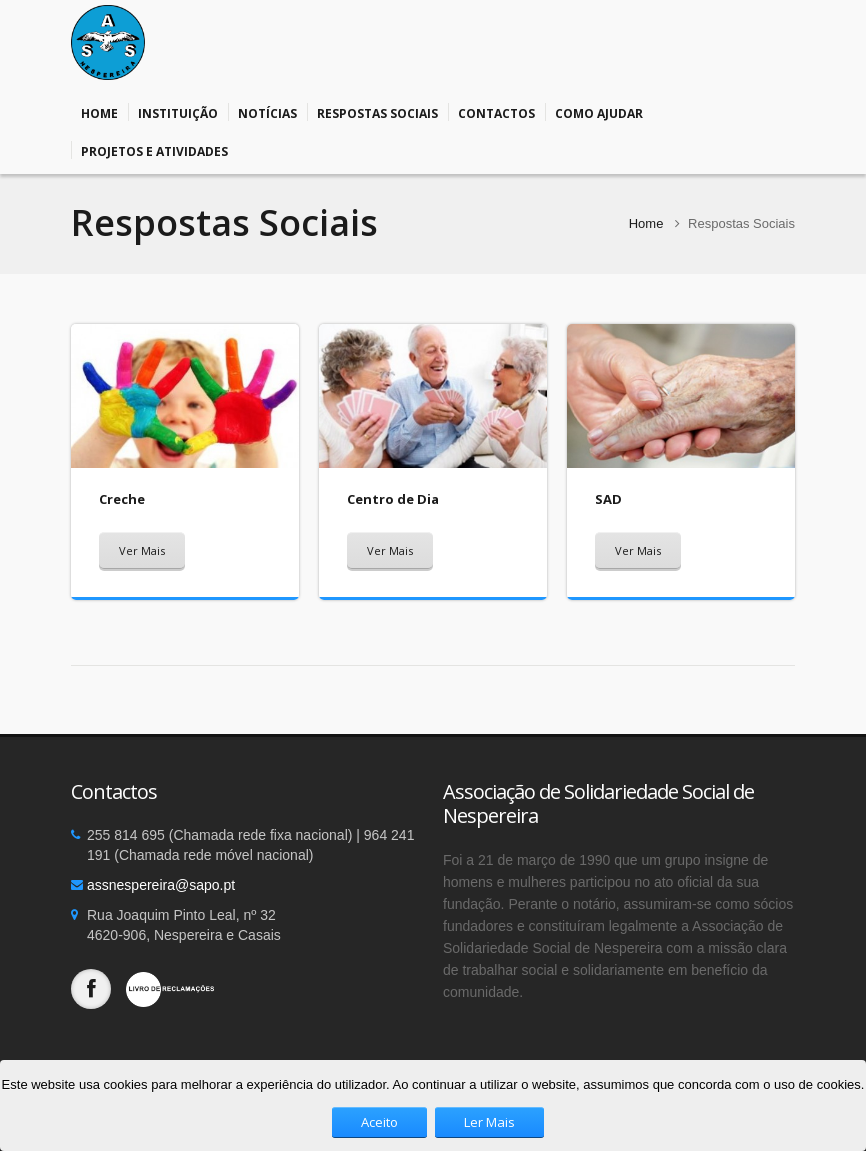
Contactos (496, 112)
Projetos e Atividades (154, 150)
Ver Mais (142, 550)
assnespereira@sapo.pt (161, 885)
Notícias (267, 112)
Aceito (379, 1122)
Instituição (178, 112)
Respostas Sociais (377, 112)
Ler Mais (489, 1122)
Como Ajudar (599, 112)
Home (99, 112)
